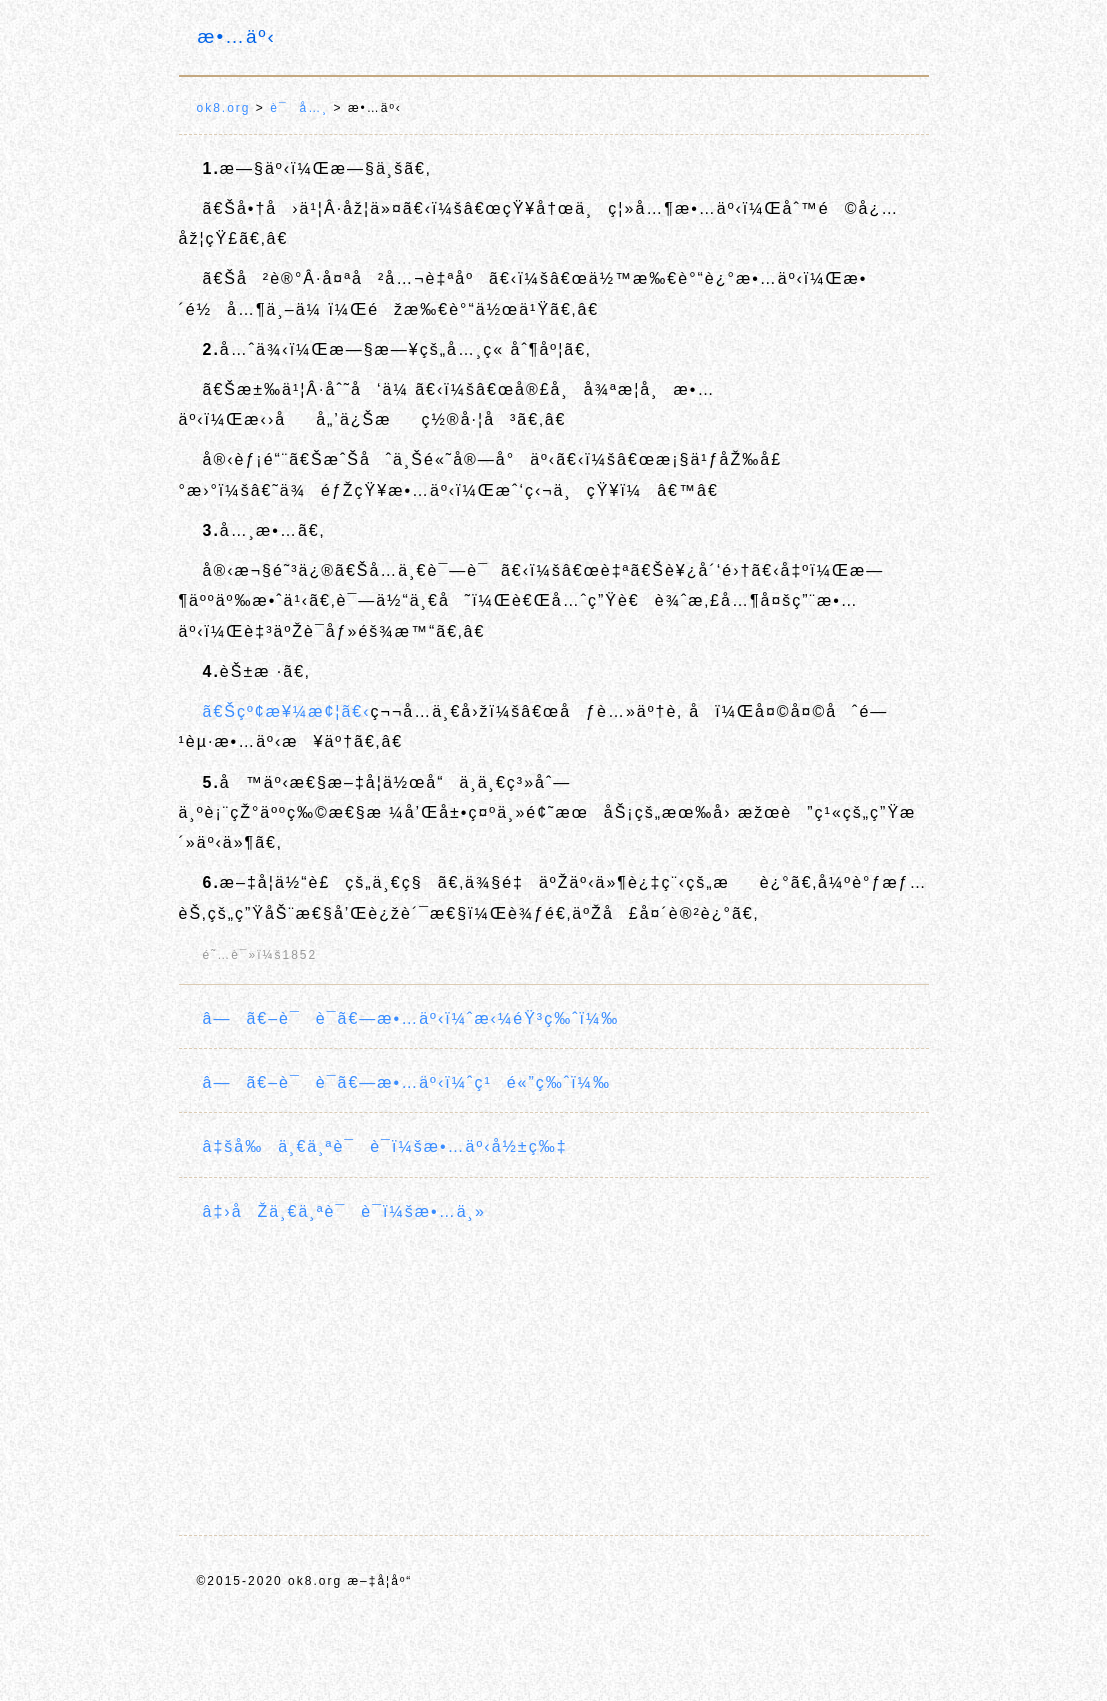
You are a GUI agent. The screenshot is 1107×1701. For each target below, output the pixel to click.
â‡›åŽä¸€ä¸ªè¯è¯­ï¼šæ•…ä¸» (344, 1211)
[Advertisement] (554, 1381)
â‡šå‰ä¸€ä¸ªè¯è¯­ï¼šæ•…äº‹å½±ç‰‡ (385, 1146)
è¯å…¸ (299, 108)
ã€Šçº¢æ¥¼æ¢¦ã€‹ (287, 711)
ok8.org (224, 108)
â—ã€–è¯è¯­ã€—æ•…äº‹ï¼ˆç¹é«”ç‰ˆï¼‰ (407, 1082)
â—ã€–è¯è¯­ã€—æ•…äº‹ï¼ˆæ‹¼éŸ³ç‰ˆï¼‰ (411, 1018)
